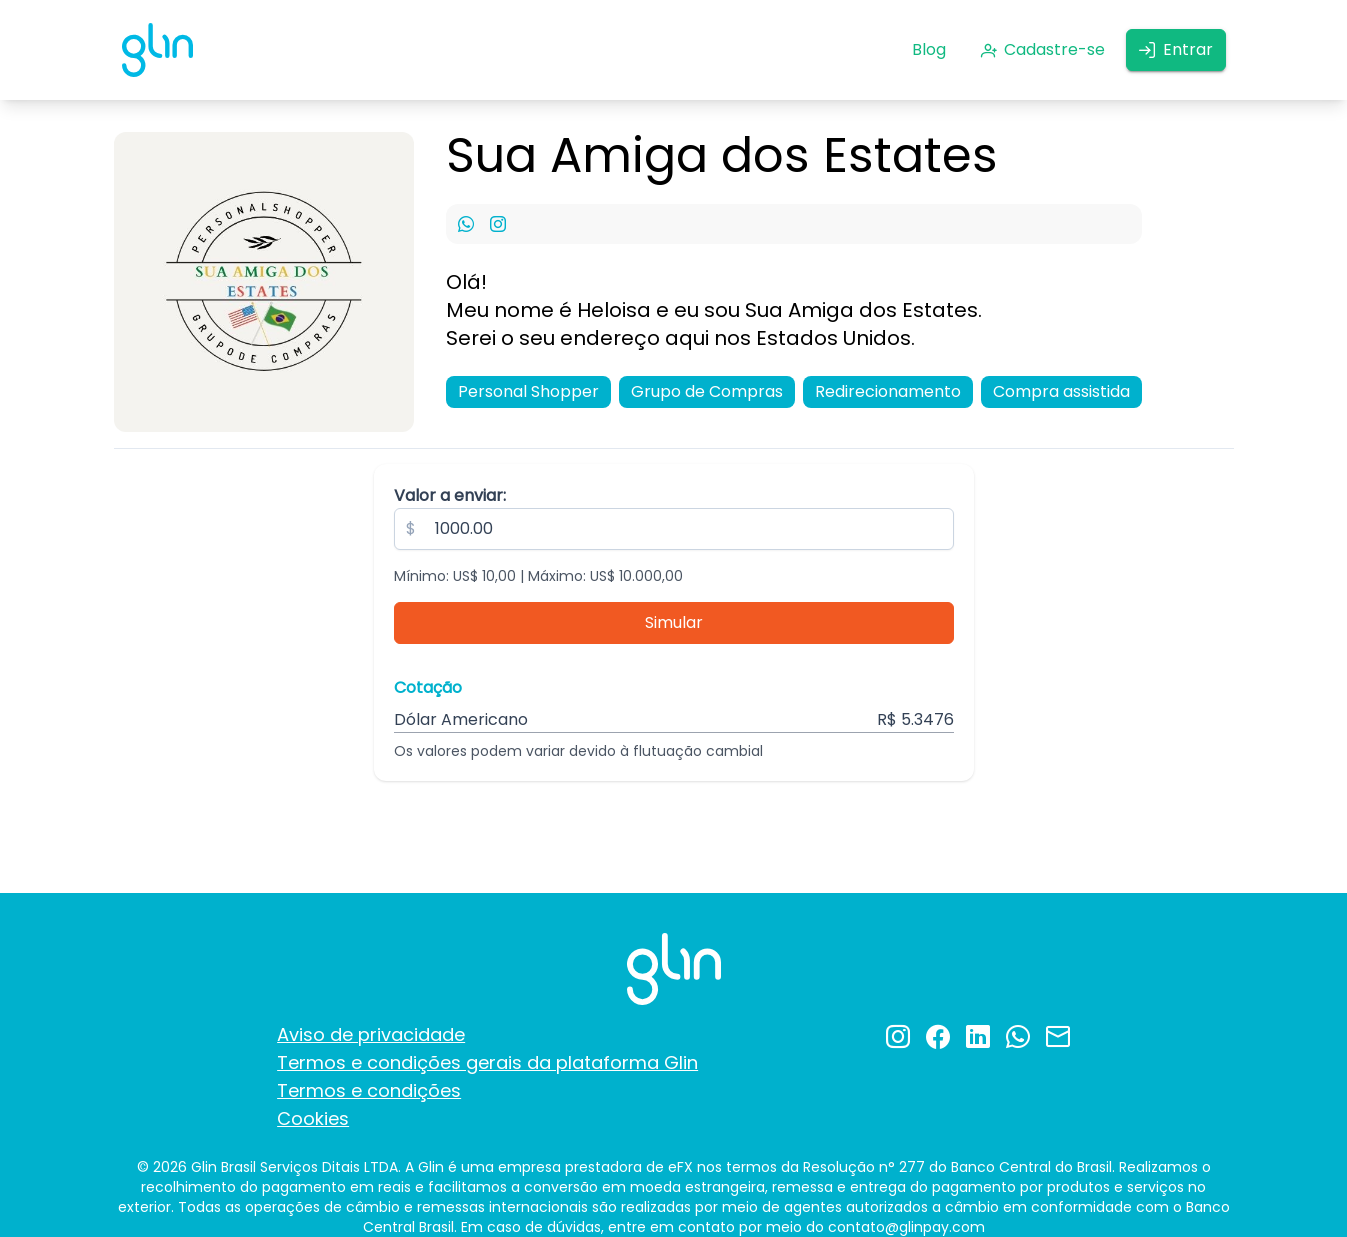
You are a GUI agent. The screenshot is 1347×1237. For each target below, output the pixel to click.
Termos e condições (369, 1090)
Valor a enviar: (450, 495)
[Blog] (929, 50)
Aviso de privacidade (371, 1034)
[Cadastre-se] (1042, 50)
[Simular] (674, 623)
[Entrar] (1176, 50)
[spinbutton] (674, 529)
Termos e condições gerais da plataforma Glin (487, 1062)
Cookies (313, 1118)
